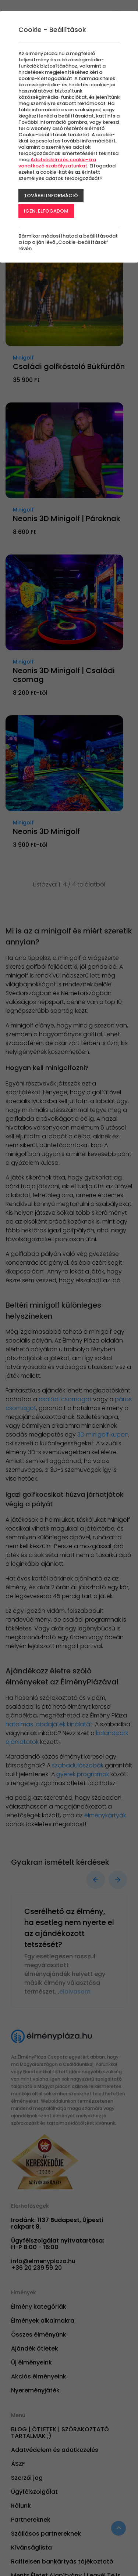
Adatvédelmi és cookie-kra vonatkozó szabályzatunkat (57, 162)
